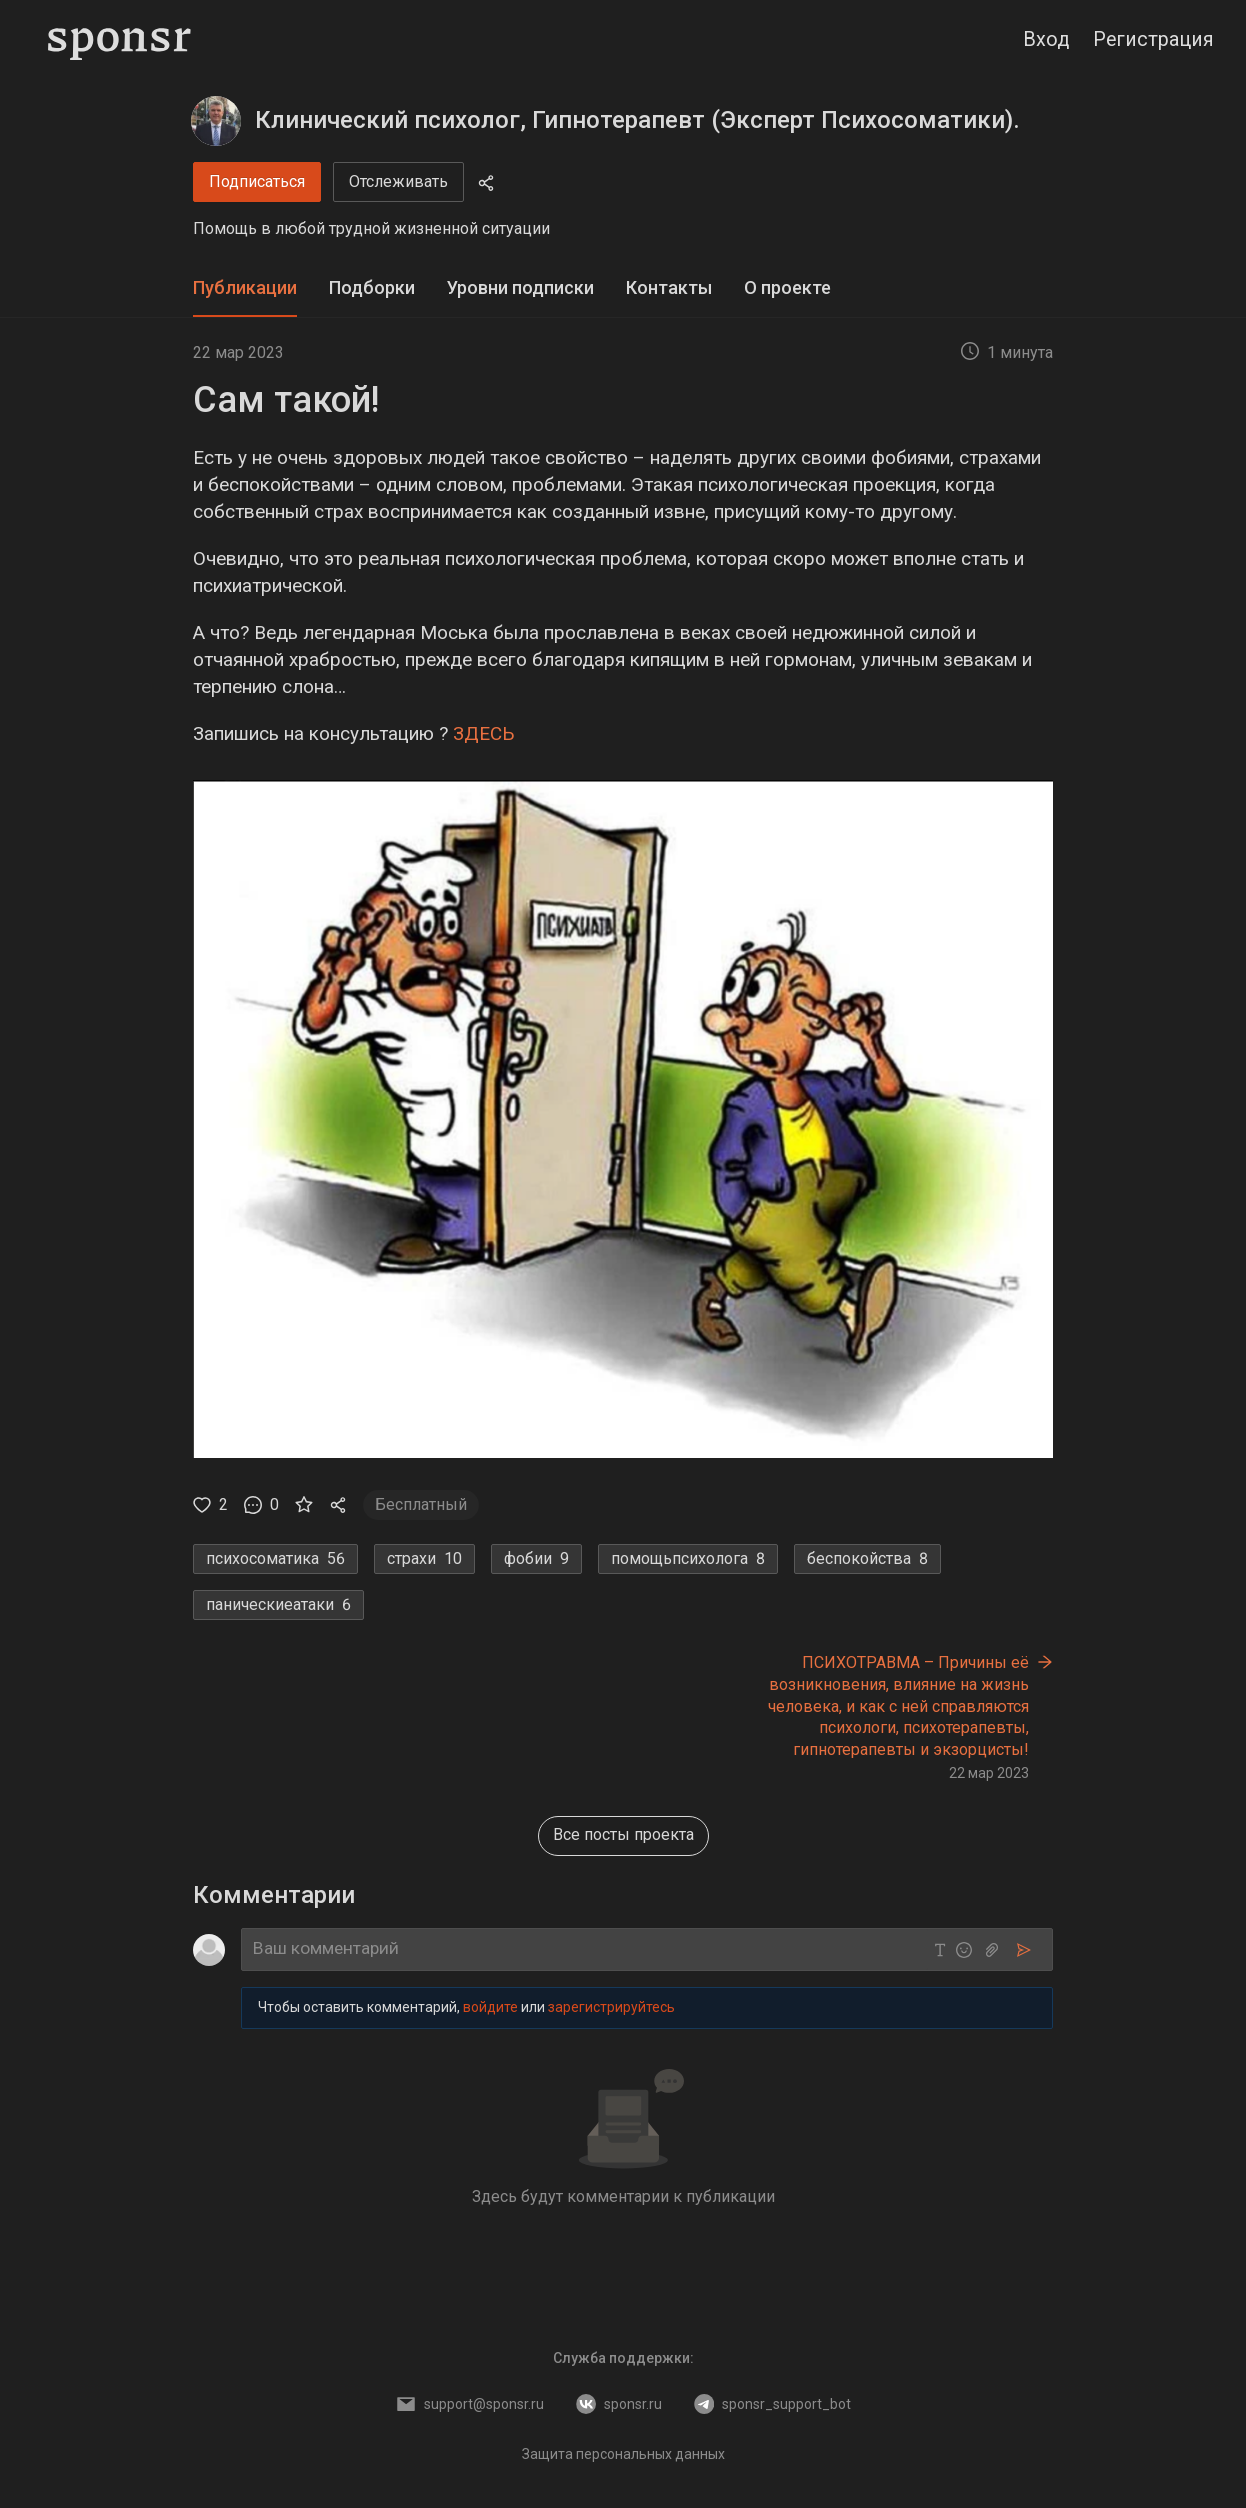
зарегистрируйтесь (611, 2007)
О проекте (787, 287)
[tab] (245, 288)
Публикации (245, 287)
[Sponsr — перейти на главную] (119, 40)
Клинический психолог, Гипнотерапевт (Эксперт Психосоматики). (637, 120)
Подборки (372, 287)
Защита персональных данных (623, 2454)
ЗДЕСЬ (484, 733)
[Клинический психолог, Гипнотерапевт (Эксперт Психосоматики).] (216, 121)
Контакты (669, 287)
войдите (490, 2007)
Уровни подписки (520, 287)
